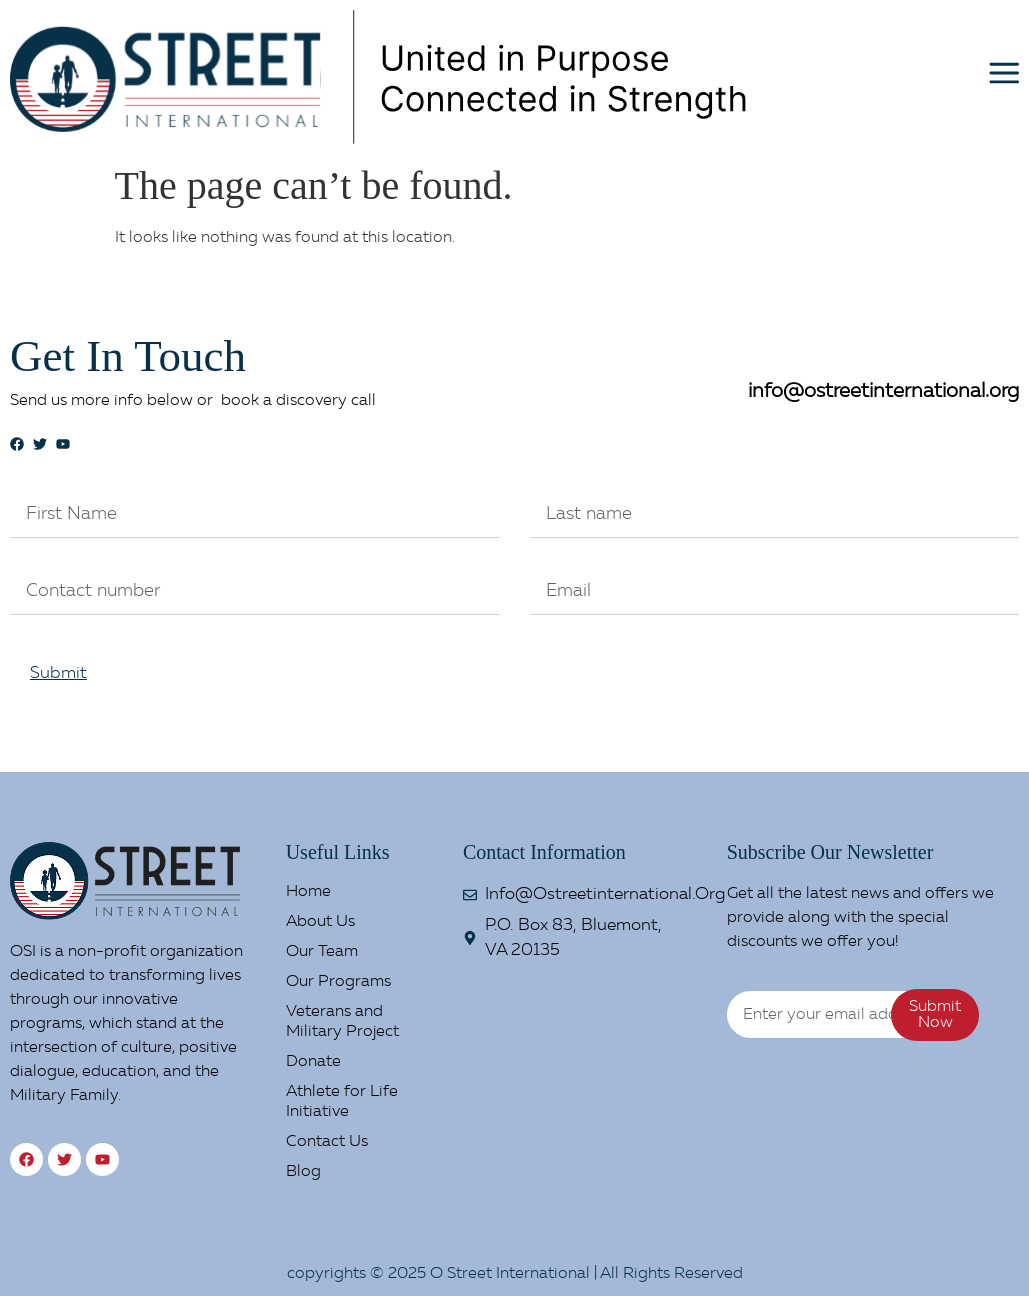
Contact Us (327, 1142)
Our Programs (338, 982)
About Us (320, 922)
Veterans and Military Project (342, 1022)
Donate (313, 1062)
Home (308, 892)
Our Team (322, 952)
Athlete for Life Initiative (342, 1102)
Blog (303, 1172)
